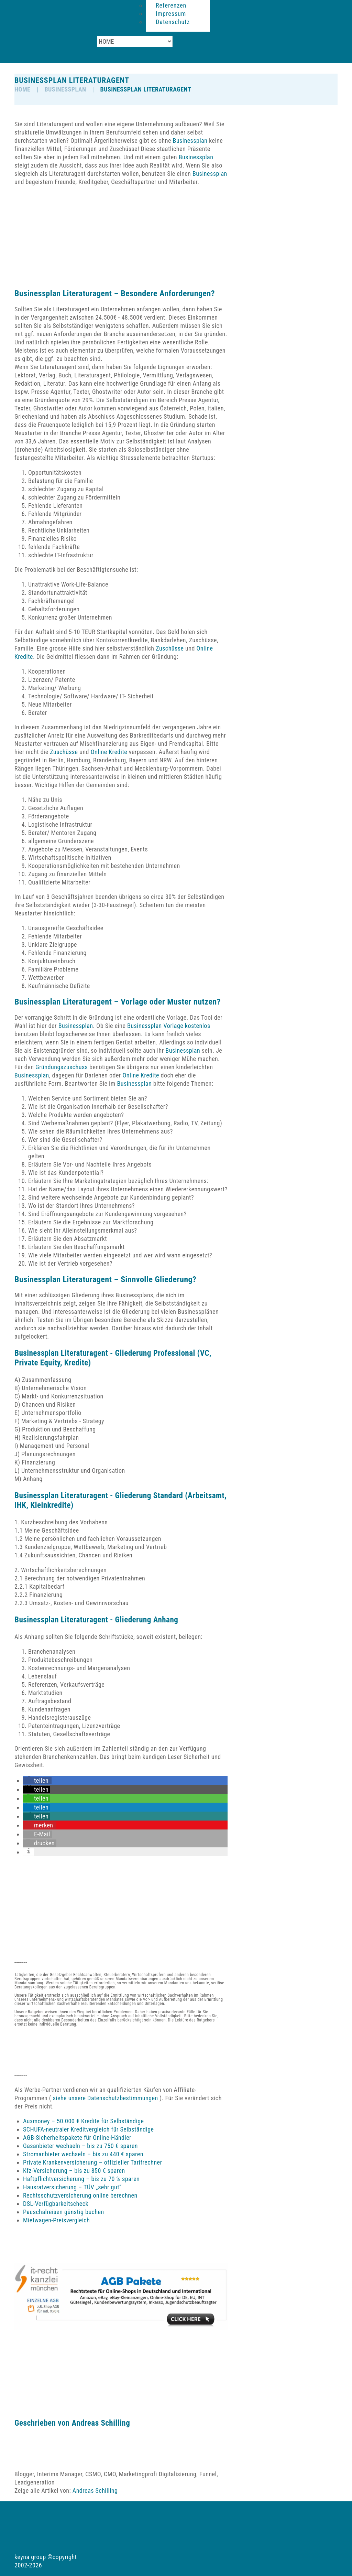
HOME (22, 89)
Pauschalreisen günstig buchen (63, 2211)
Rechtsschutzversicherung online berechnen (80, 2195)
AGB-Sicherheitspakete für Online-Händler (77, 2137)
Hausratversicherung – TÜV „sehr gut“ (72, 2187)
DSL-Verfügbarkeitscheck (55, 2203)
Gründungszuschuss (61, 1067)
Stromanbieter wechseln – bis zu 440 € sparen (83, 2154)
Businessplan (65, 89)
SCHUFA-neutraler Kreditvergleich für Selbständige (88, 2129)
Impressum (171, 13)
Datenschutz (173, 21)
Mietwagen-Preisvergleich (56, 2220)
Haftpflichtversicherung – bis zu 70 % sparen (81, 2178)
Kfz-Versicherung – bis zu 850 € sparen (74, 2170)
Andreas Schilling (101, 2423)
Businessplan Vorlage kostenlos (168, 1025)
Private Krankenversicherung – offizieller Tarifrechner (92, 2162)
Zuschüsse (170, 648)
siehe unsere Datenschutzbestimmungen (105, 2098)
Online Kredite (109, 751)
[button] (37, 1780)
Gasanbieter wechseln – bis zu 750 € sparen (80, 2145)
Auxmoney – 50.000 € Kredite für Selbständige (83, 2121)
